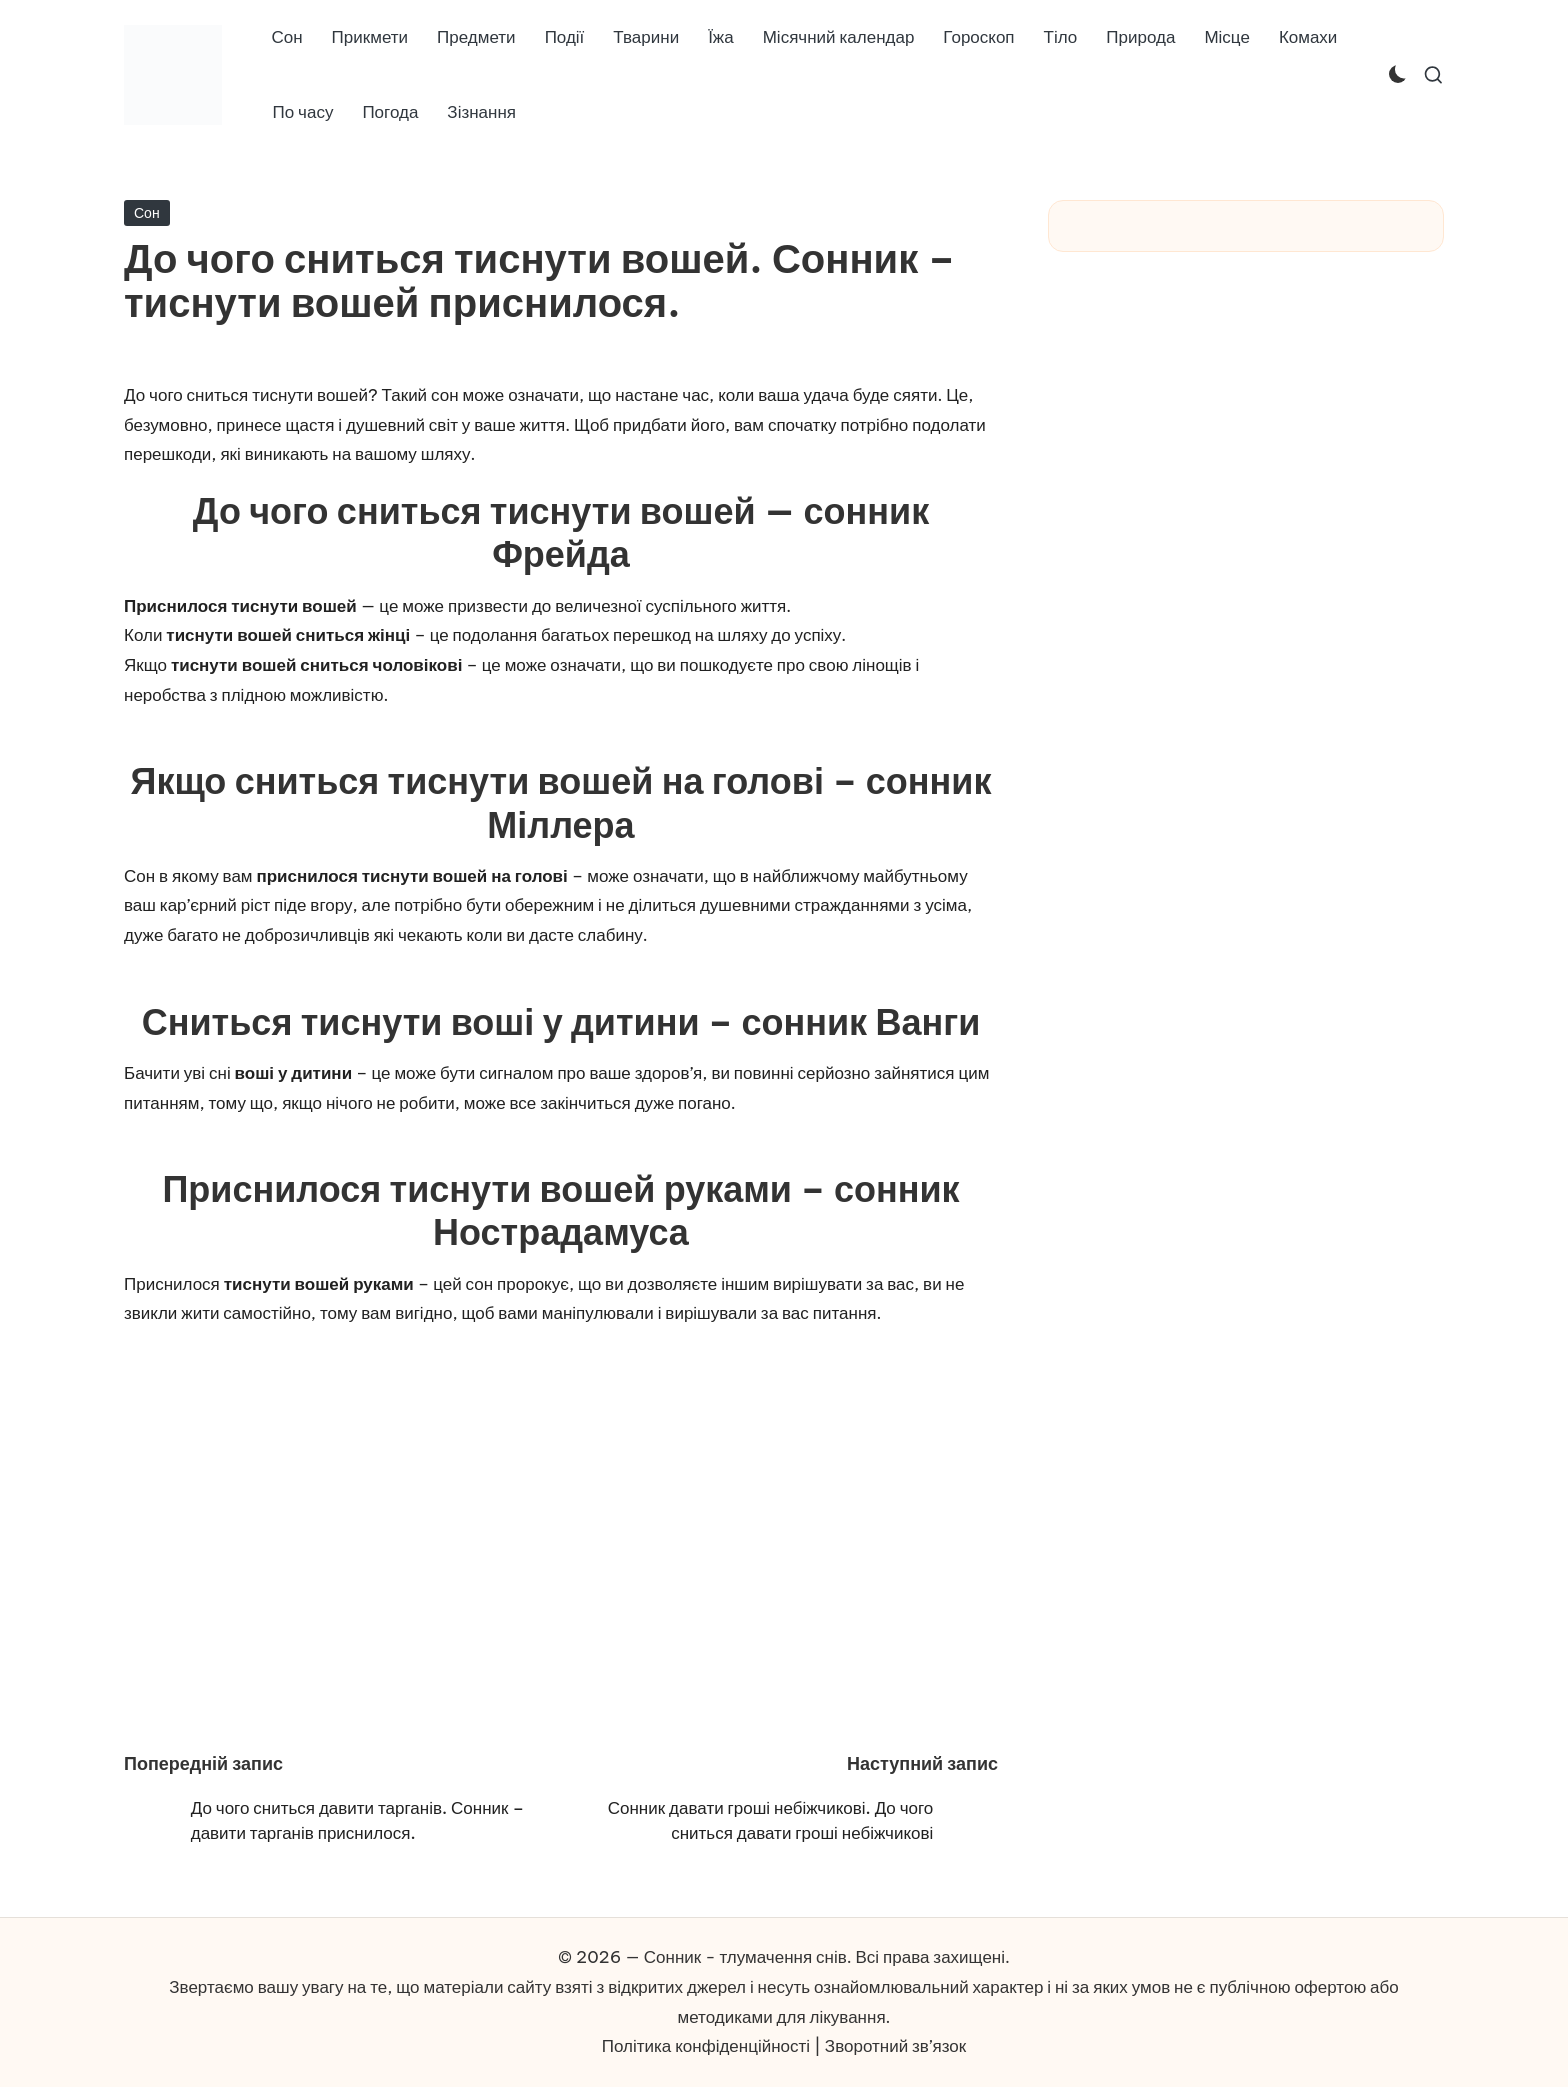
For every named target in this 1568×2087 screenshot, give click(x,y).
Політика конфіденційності (706, 2046)
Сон (147, 213)
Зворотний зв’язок (895, 2046)
